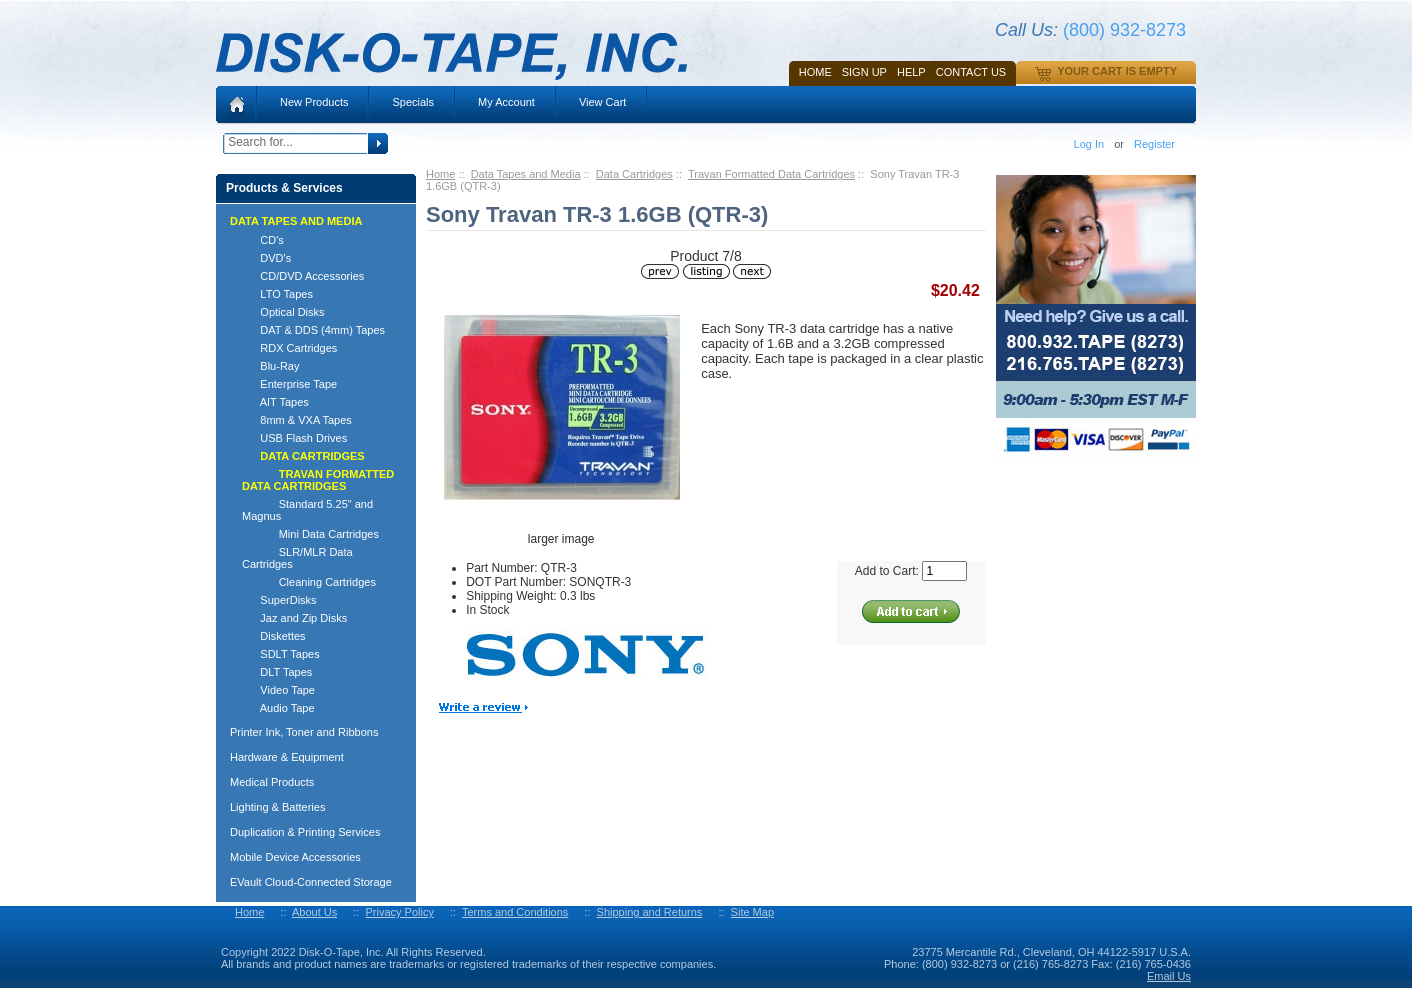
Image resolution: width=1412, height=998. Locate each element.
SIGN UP (864, 72)
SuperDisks (279, 600)
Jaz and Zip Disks (294, 618)
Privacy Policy (399, 912)
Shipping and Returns (650, 912)
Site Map (752, 912)
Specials (413, 102)
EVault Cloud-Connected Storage (311, 882)
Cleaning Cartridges (309, 582)
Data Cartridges (634, 174)
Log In (1089, 144)
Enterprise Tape (289, 384)
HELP (911, 72)
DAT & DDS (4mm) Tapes (313, 330)
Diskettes (274, 636)
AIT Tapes (275, 402)
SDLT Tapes (281, 654)
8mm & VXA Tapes (297, 420)
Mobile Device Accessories (295, 857)
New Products (314, 102)
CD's (263, 240)
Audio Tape (278, 708)
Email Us (1169, 976)
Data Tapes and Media (526, 174)
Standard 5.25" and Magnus (307, 510)
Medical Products (272, 782)
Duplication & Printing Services (305, 832)
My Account (506, 102)
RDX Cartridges (289, 348)
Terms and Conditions (515, 912)
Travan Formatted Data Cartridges (771, 174)
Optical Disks (283, 312)
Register (1154, 144)
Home (815, 72)
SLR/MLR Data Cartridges (297, 558)
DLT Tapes (277, 672)
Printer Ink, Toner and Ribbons (304, 732)
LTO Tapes (277, 294)
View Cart (602, 102)
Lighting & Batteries (277, 807)
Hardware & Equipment (287, 757)
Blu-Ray (270, 366)
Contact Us (971, 72)
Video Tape (278, 690)
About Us (314, 912)
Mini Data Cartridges (310, 534)
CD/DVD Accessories (303, 276)
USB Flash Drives (294, 438)
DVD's (266, 258)
